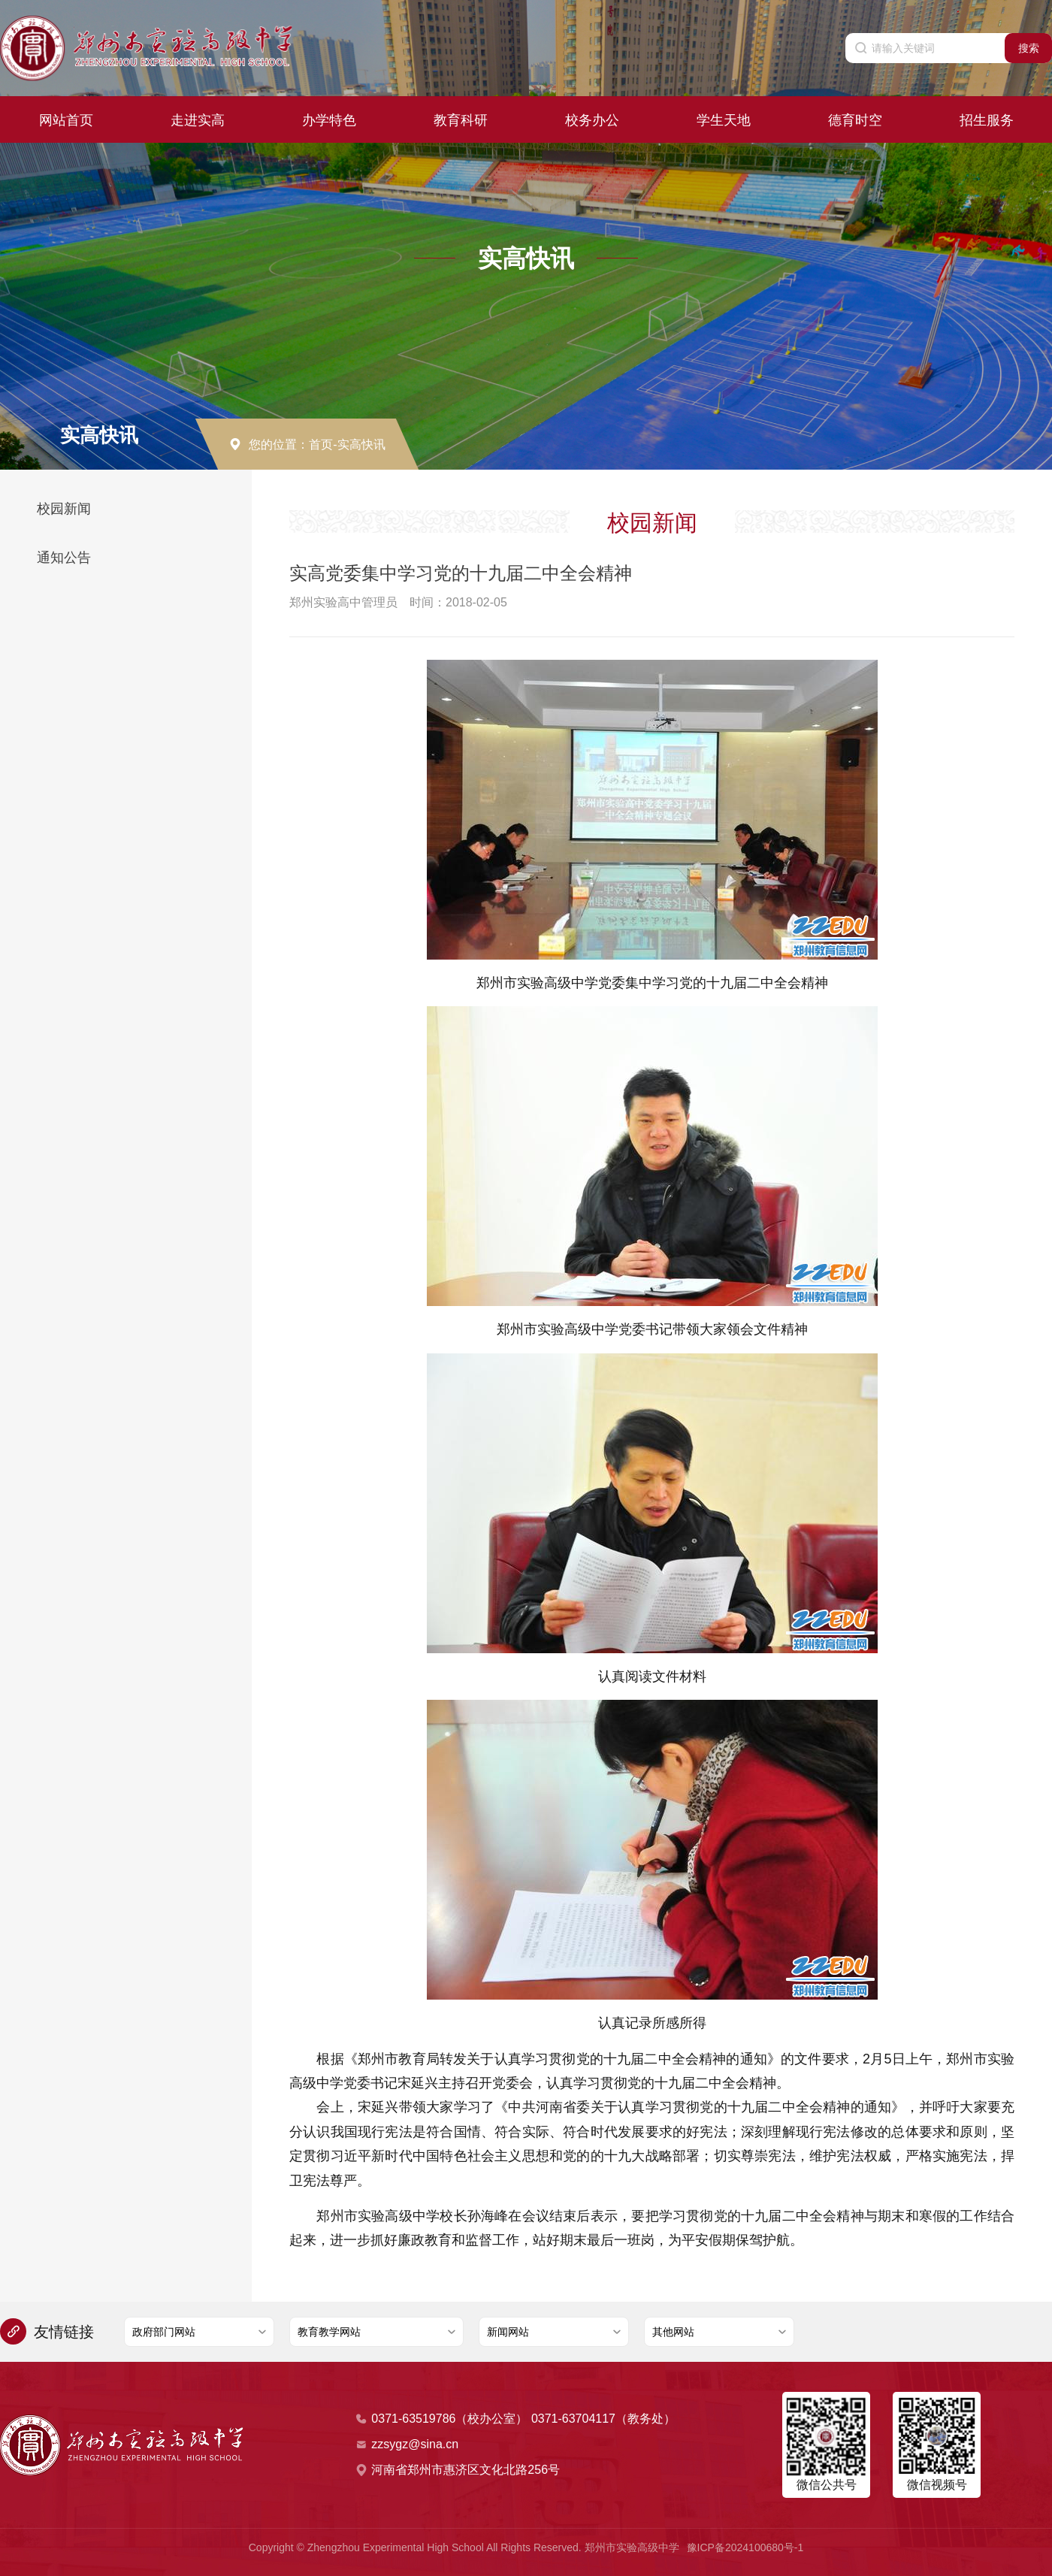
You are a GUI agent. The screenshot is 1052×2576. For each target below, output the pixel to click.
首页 (321, 444)
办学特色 (329, 117)
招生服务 (987, 117)
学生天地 (724, 117)
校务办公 (592, 117)
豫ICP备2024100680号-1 (745, 2547)
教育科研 (461, 117)
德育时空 (855, 117)
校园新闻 (64, 508)
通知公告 (64, 557)
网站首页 (66, 117)
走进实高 (198, 117)
